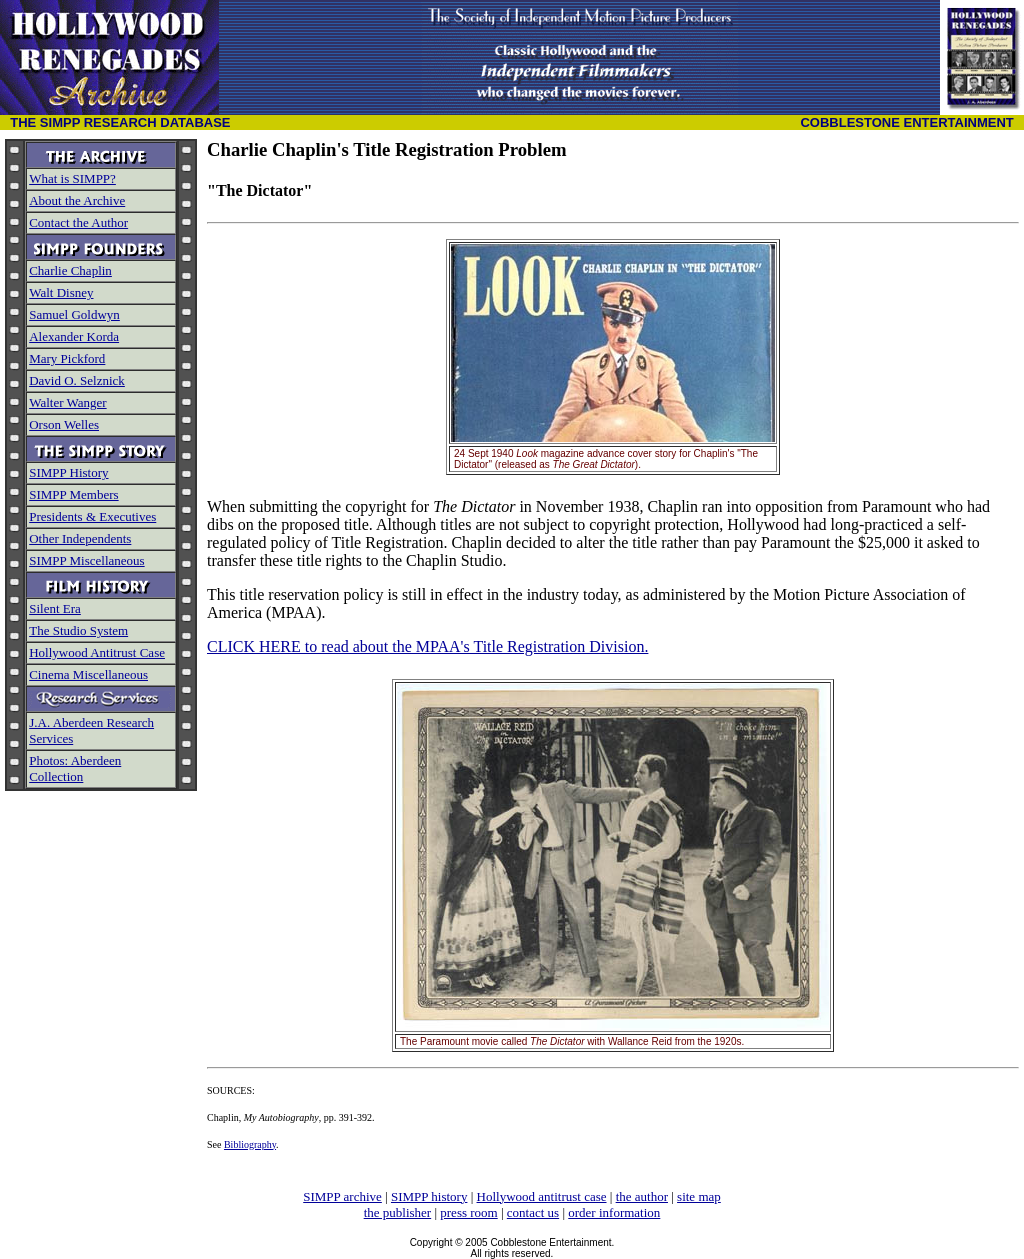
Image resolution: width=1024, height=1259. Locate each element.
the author (642, 1196)
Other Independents (80, 538)
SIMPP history (429, 1196)
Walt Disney (61, 292)
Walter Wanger (67, 402)
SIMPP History (68, 472)
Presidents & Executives (92, 516)
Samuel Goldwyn (74, 314)
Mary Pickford (67, 358)
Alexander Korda (74, 336)
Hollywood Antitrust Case (97, 652)
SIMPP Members (73, 494)
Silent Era (55, 608)
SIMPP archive (342, 1196)
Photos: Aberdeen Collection (75, 768)
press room (468, 1212)
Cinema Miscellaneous (88, 674)
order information (614, 1212)
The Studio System (78, 630)
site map (699, 1196)
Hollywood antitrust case (542, 1196)
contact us (533, 1212)
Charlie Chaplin (70, 270)
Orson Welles (64, 424)
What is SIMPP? (72, 178)
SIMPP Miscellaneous (86, 560)
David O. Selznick (77, 380)
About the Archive (77, 200)
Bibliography (250, 1144)
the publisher (398, 1212)
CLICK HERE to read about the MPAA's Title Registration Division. (427, 646)
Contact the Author (78, 222)
